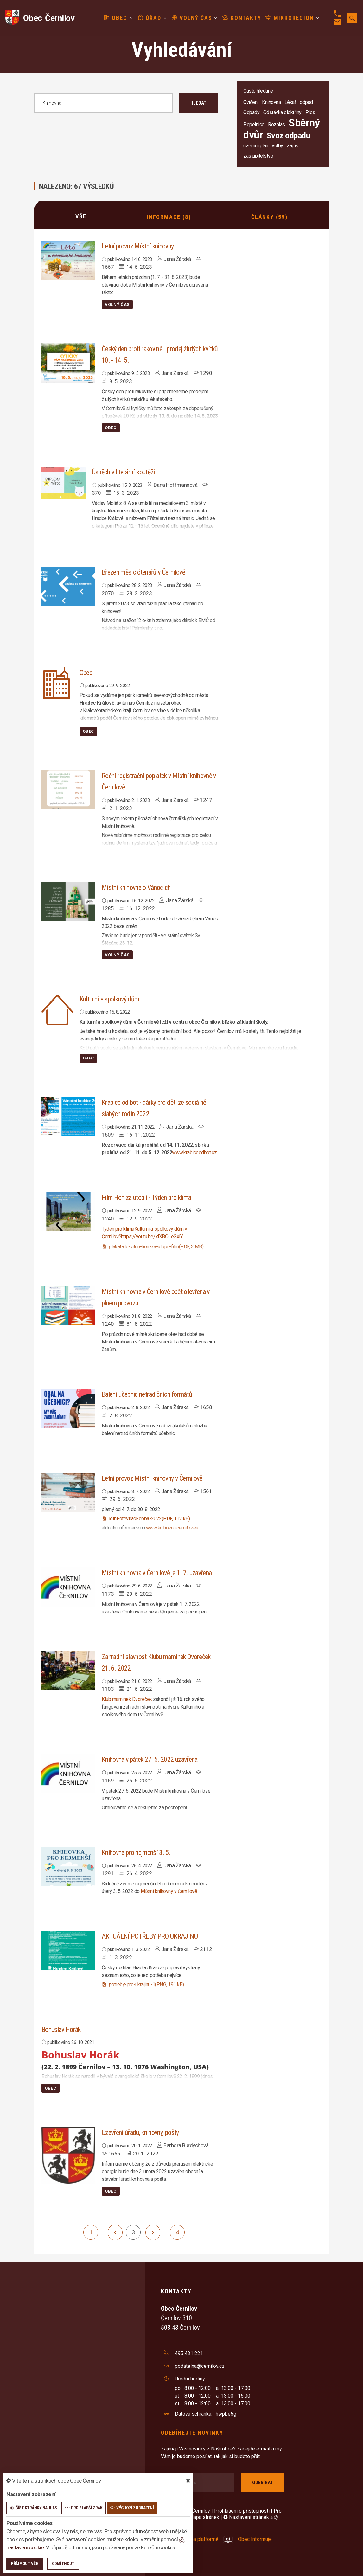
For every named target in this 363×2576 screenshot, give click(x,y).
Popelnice (253, 124)
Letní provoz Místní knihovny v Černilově (152, 1478)
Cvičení (250, 102)
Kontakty (233, 18)
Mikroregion (282, 18)
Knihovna (271, 102)
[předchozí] (115, 2232)
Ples (310, 112)
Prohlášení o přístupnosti (242, 2511)
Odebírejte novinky (192, 2432)
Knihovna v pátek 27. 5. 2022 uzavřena (150, 1759)
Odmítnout (63, 2563)
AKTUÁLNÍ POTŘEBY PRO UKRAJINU (150, 1936)
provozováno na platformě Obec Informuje (216, 2538)
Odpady (251, 112)
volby (277, 146)
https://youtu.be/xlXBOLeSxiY (152, 1236)
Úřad (141, 18)
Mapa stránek (204, 2517)
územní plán (255, 146)
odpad (306, 102)
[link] (118, 1228)
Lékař (290, 102)
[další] (152, 2232)
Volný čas (183, 18)
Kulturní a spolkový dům (109, 999)
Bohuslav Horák (61, 2029)
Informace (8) (169, 216)
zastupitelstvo (258, 156)
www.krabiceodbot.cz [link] (194, 1152)
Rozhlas (276, 124)
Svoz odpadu (288, 135)
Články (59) (269, 216)
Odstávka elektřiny (282, 112)
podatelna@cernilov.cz (200, 2365)
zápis (292, 146)
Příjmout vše (24, 2563)
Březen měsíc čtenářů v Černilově (143, 572)
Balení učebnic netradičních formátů (147, 1394)
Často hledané (258, 91)
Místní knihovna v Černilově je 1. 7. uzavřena (157, 1572)
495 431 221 (189, 2353)
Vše (80, 216)
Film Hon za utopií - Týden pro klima (146, 1197)
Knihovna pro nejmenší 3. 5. (136, 1852)
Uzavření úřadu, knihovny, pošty (140, 2132)
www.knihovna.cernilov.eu (172, 1527)
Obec (107, 18)
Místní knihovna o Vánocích (136, 887)
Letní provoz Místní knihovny (138, 245)
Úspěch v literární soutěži (123, 471)
